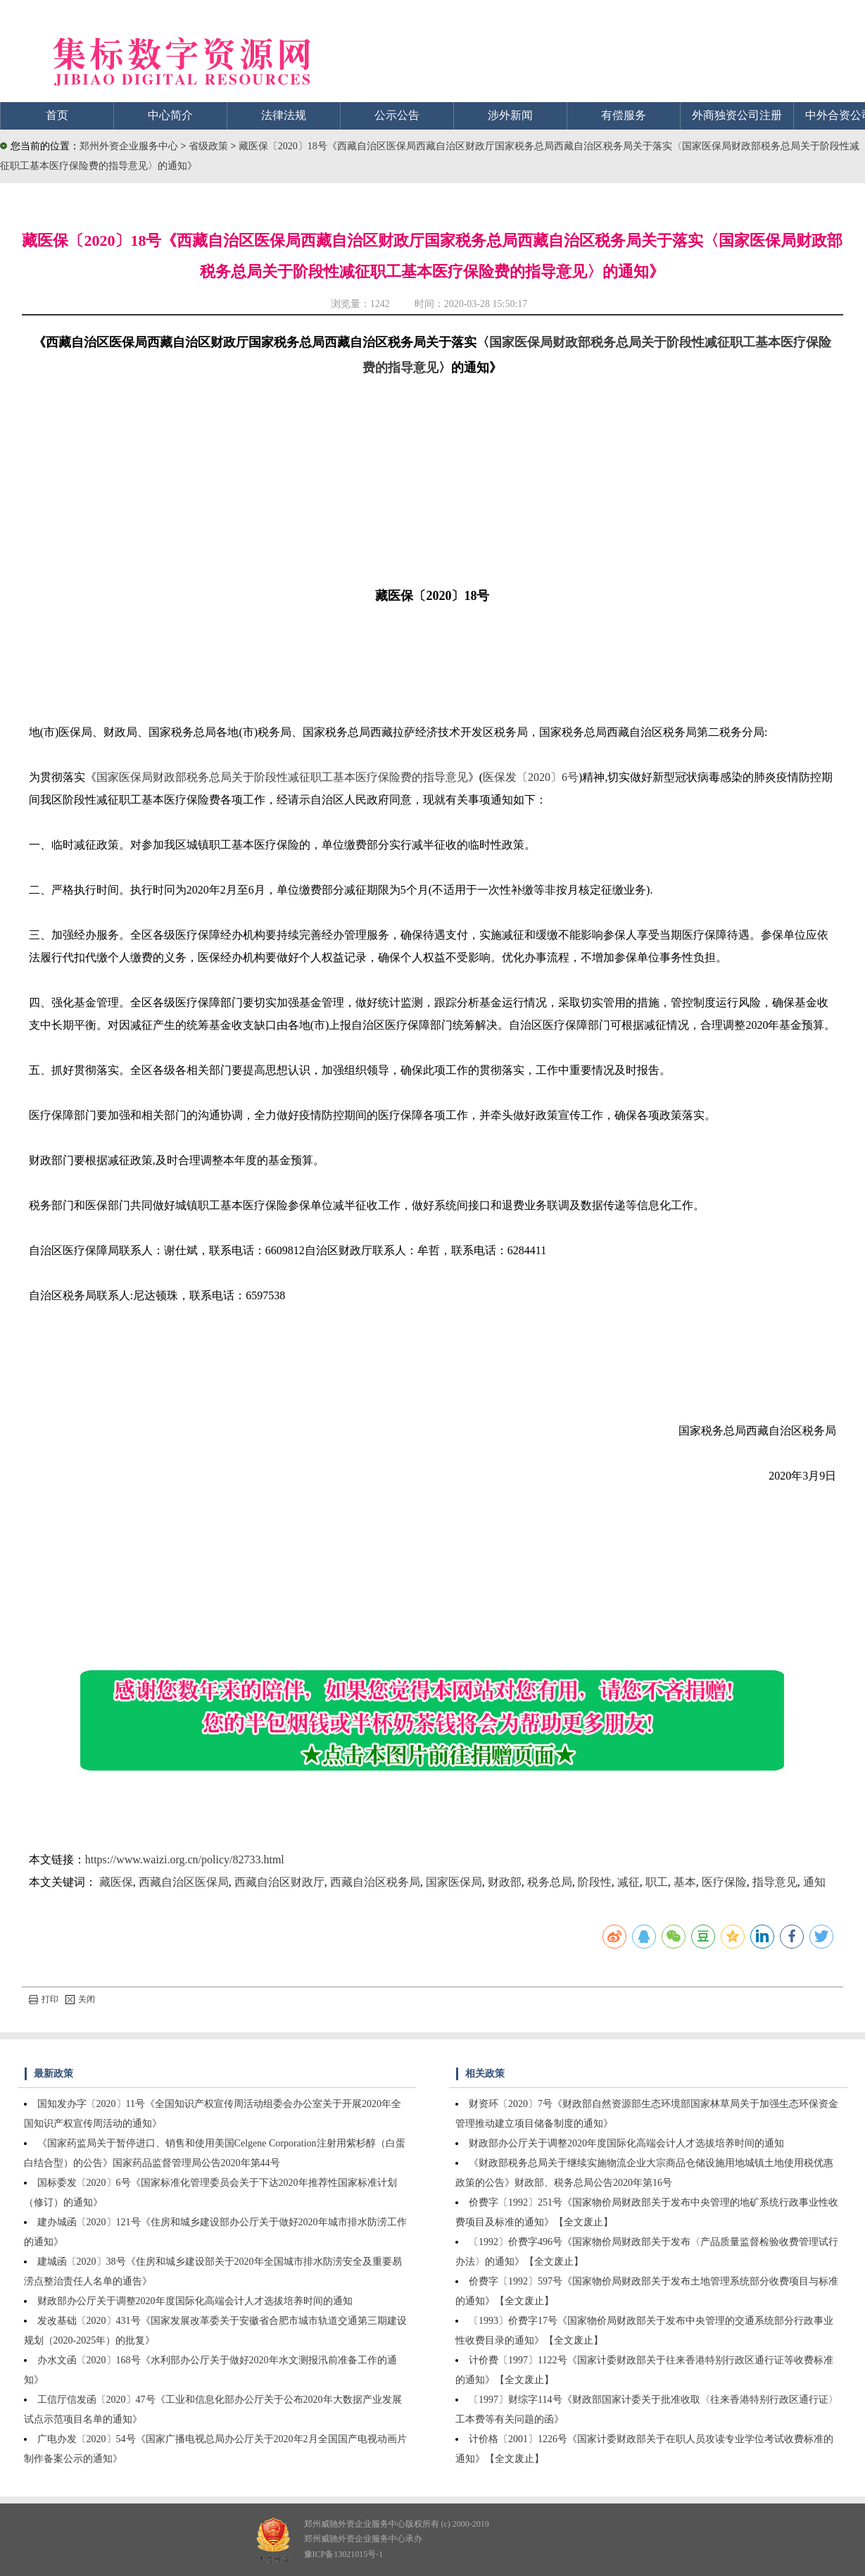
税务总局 (549, 1882)
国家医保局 (454, 1882)
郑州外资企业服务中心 (129, 146)
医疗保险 (724, 1882)
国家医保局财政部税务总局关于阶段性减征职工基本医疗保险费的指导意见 (282, 777)
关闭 (80, 1999)
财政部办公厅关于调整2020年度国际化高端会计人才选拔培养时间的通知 (195, 2301)
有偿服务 (623, 115)
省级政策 (210, 146)
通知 (814, 1882)
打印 (43, 1999)
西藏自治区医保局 (184, 1882)
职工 (656, 1882)
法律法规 (283, 115)
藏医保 (116, 1882)
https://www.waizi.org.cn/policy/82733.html (184, 1859)
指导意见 (774, 1882)
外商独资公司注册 (737, 115)
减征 (628, 1882)
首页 (57, 115)
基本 (685, 1882)
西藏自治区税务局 (375, 1882)
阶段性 (595, 1882)
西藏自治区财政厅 (279, 1882)
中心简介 (170, 115)
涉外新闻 (510, 115)
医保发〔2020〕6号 (531, 777)
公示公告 (396, 115)
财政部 (505, 1882)
